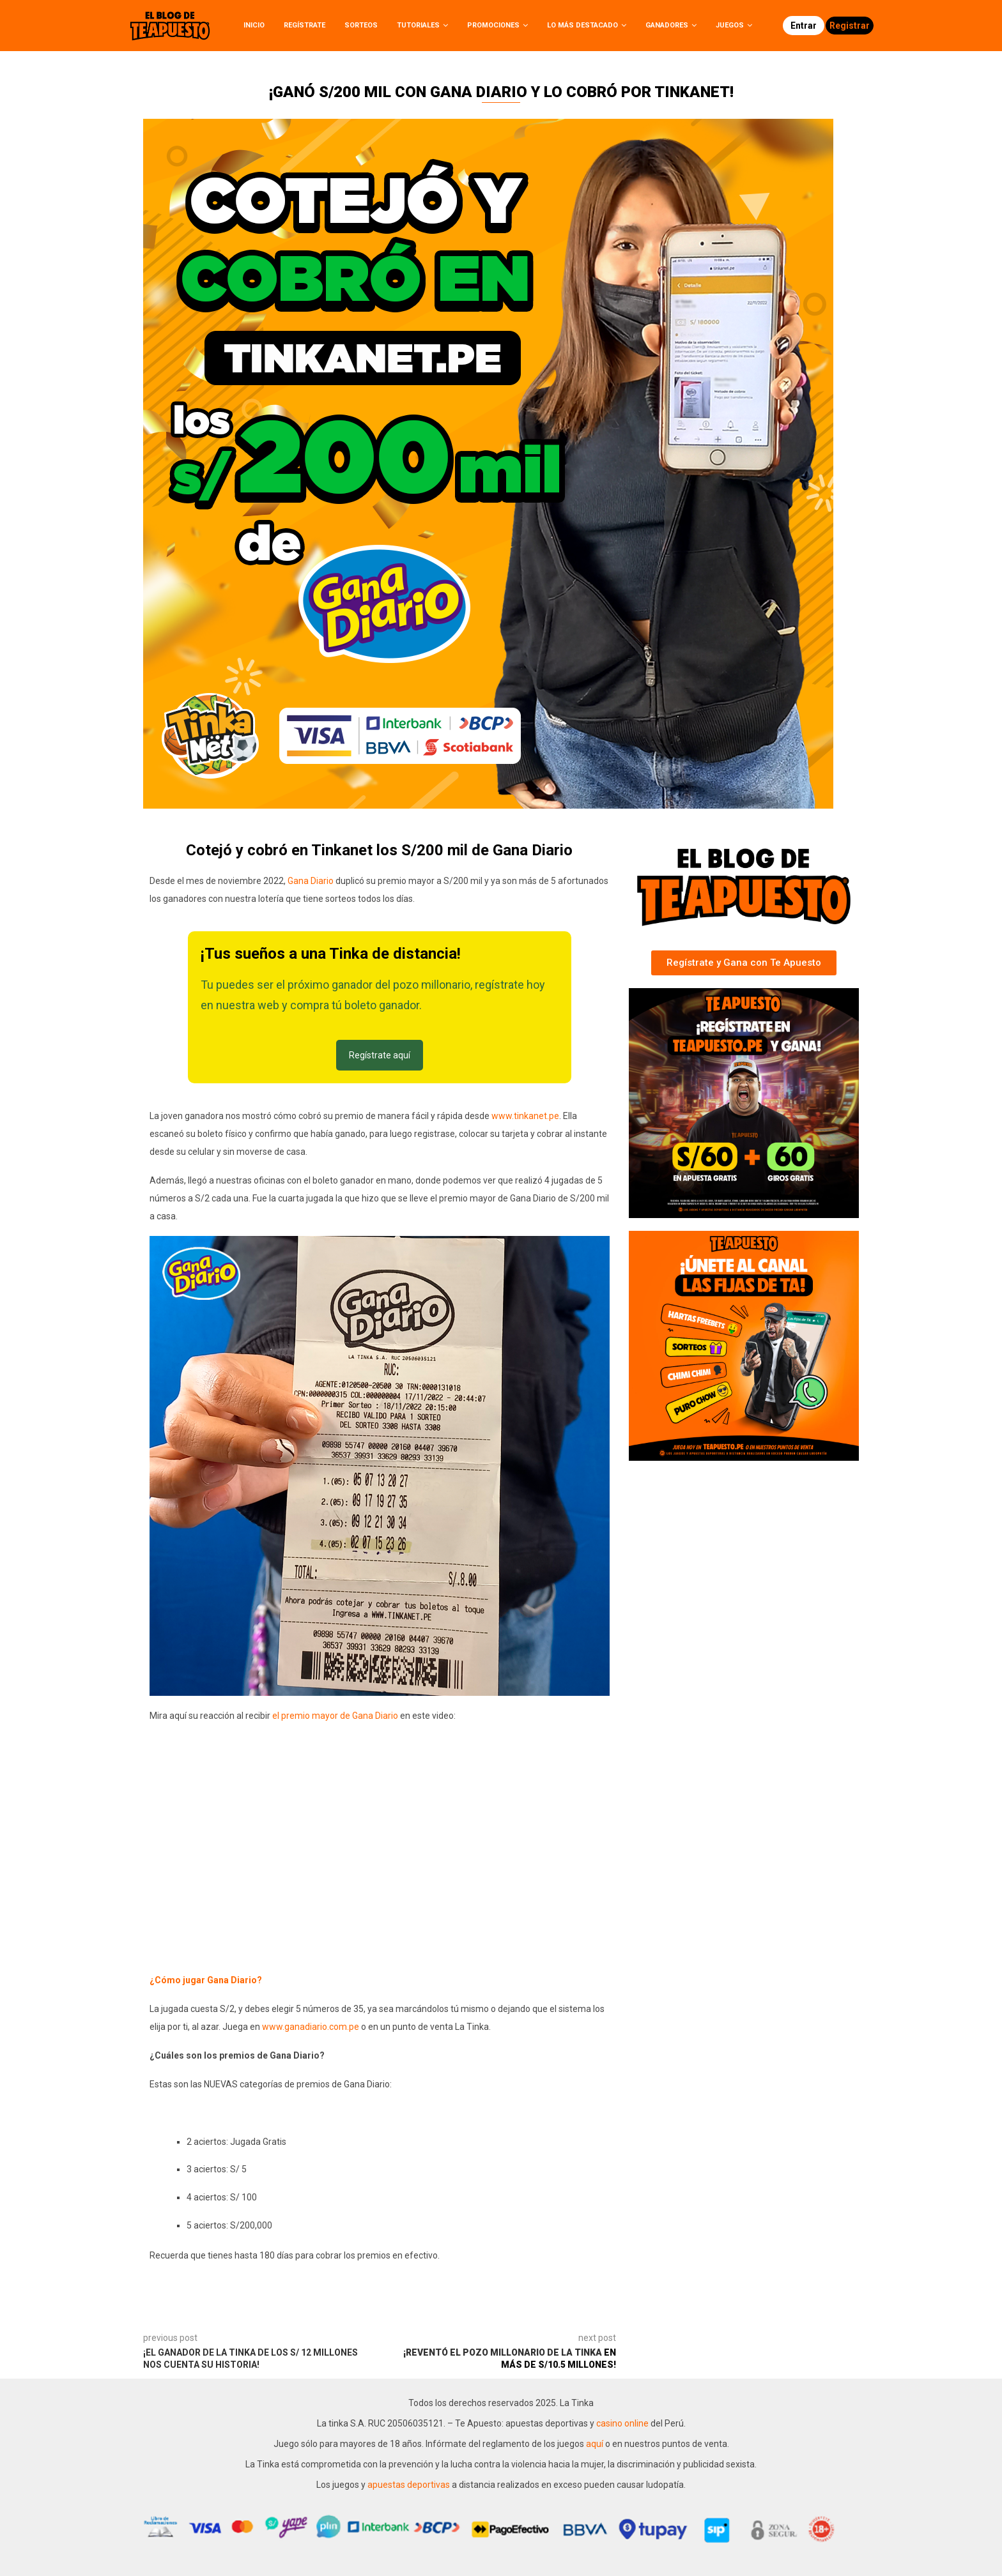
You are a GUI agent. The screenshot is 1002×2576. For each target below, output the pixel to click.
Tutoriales (418, 25)
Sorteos (361, 25)
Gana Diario (311, 881)
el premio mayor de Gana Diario (335, 1716)
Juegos (730, 25)
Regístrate (304, 25)
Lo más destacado (582, 25)
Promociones (493, 25)
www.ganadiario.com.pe (310, 2027)
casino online (622, 2423)
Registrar (849, 25)
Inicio (254, 25)
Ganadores (666, 25)
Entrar (803, 25)
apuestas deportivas (409, 2485)
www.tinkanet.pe (525, 1116)
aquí (595, 2444)
